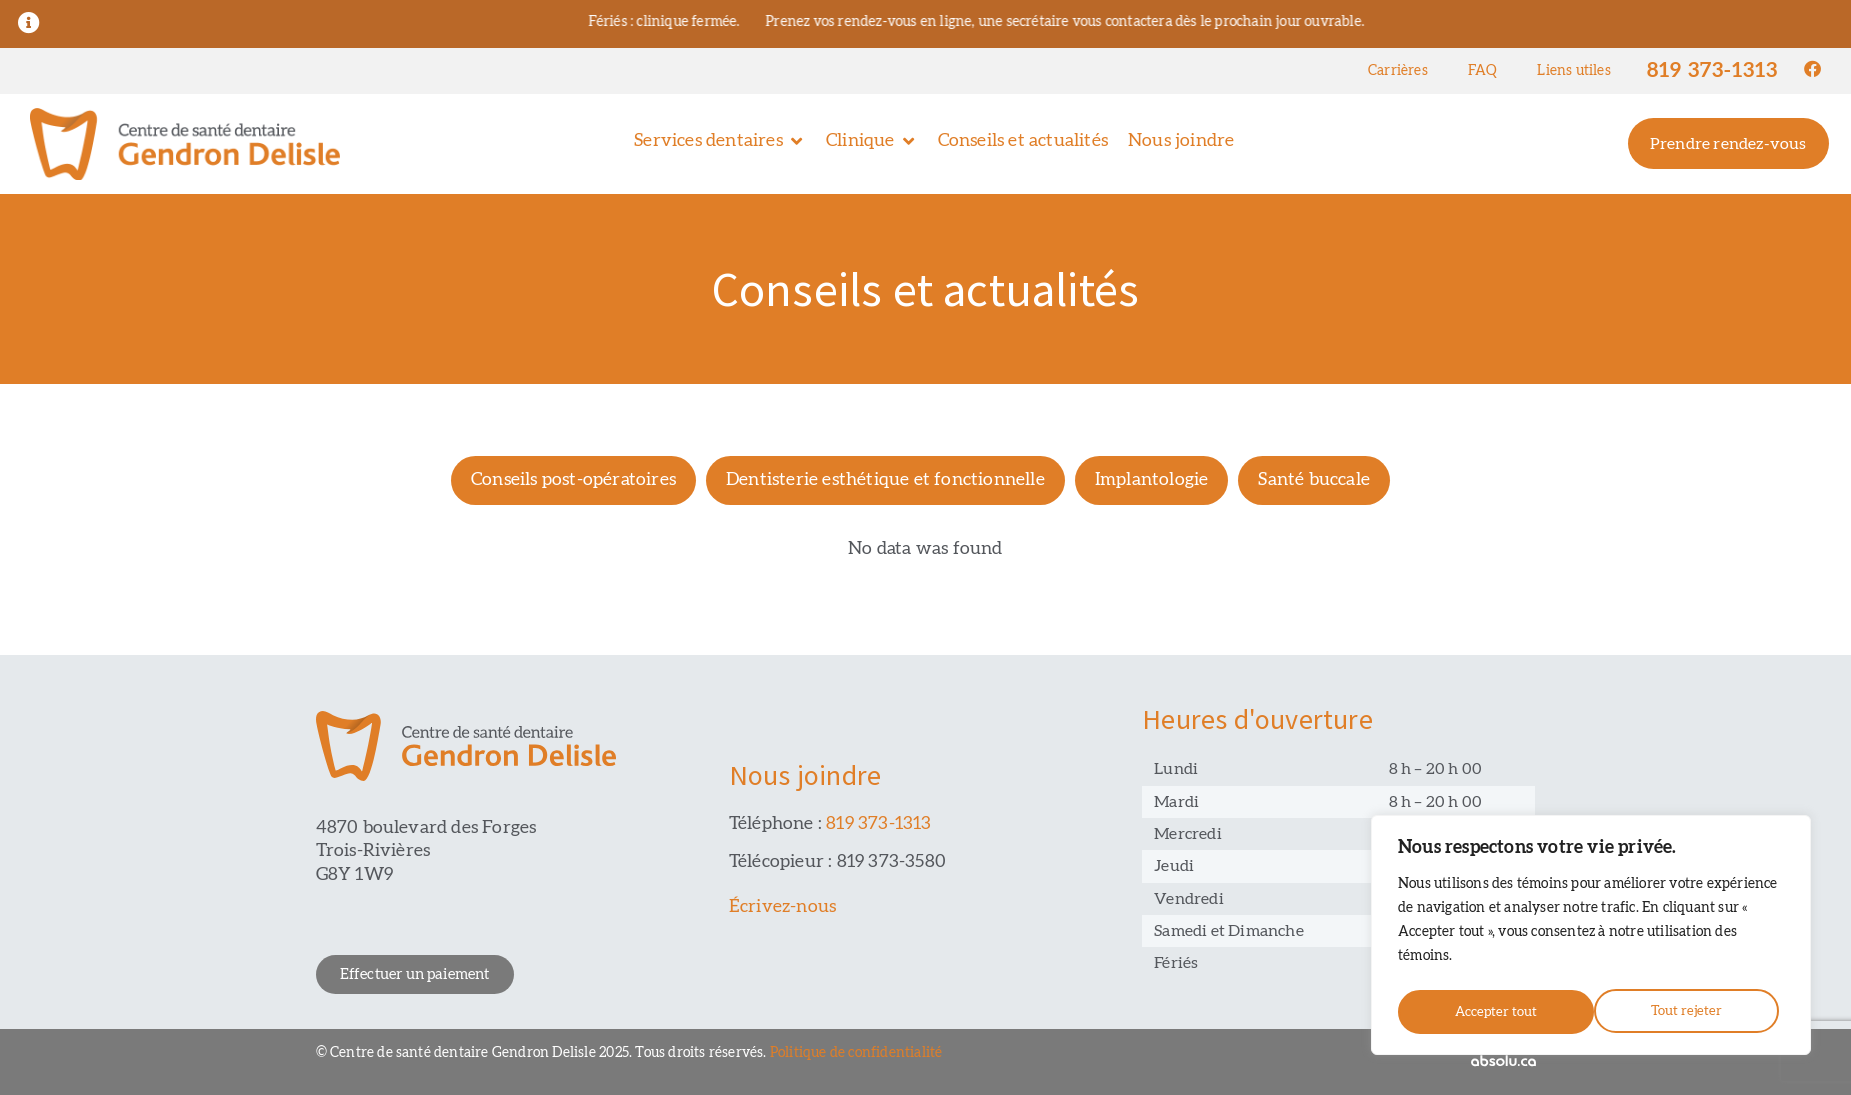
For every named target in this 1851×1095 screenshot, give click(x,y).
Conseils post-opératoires (573, 480)
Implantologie (1152, 480)
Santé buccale (1314, 480)
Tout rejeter (1489, 1012)
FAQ (1483, 71)
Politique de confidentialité (856, 1053)
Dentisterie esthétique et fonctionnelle (885, 480)
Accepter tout (1687, 1012)
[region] (1591, 938)
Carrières (1398, 71)
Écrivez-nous (782, 907)
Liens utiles (1573, 71)
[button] (720, 141)
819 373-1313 (1712, 70)
